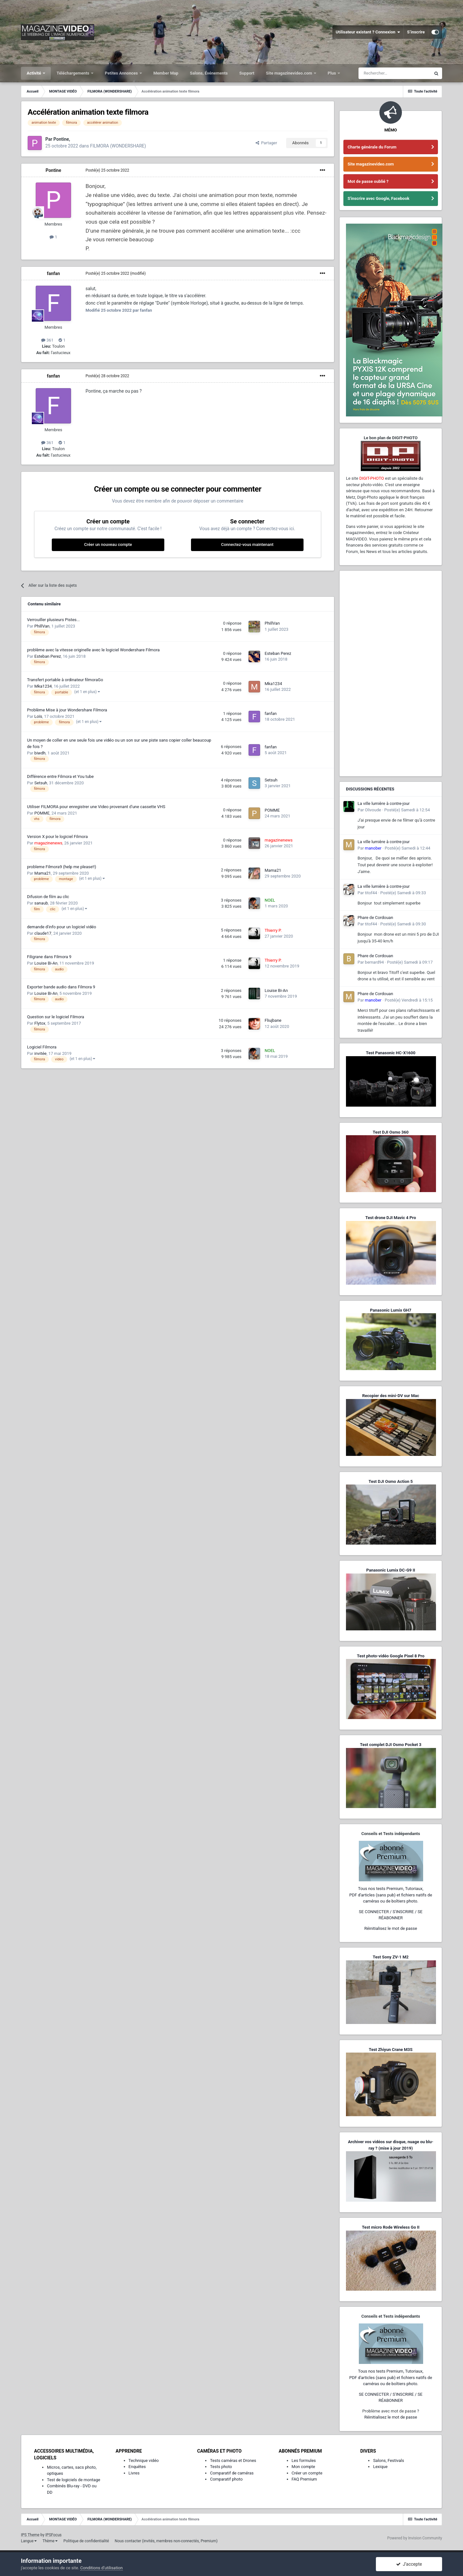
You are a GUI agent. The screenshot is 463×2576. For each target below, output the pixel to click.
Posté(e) (107, 170)
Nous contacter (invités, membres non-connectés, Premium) (166, 2541)
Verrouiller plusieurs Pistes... (53, 619)
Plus (332, 73)
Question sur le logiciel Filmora (55, 1016)
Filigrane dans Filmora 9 (49, 956)
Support (246, 73)
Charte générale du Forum (372, 147)
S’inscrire (416, 32)
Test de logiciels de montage (73, 2479)
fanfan (53, 273)
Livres (134, 2473)
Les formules (304, 2460)
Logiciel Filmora (42, 1047)
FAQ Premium (304, 2479)
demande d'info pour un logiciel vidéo (61, 926)
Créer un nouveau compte (108, 544)
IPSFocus (53, 2535)
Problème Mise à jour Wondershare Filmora (67, 710)
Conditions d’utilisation (101, 2567)
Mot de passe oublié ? (368, 181)
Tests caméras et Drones (233, 2460)
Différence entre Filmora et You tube (60, 776)
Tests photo (221, 2466)
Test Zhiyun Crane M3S (391, 2049)
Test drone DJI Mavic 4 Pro (390, 1217)
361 (47, 340)
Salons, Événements (209, 73)
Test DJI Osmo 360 (390, 1132)
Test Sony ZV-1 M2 (391, 1957)
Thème (50, 2541)
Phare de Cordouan (375, 917)
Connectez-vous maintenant (247, 544)
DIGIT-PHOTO (371, 478)
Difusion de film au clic (48, 896)
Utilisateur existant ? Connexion (368, 32)
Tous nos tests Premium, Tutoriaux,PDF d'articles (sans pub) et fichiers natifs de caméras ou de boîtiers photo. (390, 1894)
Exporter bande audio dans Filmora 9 (61, 987)
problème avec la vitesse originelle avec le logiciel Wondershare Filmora (93, 649)
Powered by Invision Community (414, 2538)
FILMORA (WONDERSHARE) (118, 145)
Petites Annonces (122, 73)
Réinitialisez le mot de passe (390, 1928)
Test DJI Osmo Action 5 (390, 1481)
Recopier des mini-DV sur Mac (390, 1395)
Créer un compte (307, 2473)
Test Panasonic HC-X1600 (390, 1052)
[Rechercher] (395, 73)
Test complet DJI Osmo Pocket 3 (390, 1744)
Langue (29, 2541)
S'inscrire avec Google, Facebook (378, 198)
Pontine (53, 170)
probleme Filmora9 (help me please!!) (61, 866)
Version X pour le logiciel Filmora (57, 836)
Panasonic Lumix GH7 (390, 1310)
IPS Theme (30, 2535)
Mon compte (303, 2466)
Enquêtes (137, 2466)
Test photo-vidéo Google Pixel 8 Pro (390, 1655)
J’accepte (409, 2564)
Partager (266, 142)
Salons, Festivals (388, 2460)
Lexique (380, 2466)
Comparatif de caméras (232, 2473)
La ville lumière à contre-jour (384, 803)
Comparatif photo (226, 2479)
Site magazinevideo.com (289, 73)
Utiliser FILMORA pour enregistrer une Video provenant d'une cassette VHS (96, 806)
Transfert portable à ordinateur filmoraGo (65, 679)
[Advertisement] (390, 673)
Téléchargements (73, 73)
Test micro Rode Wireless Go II (390, 2227)
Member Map (165, 73)
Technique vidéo (144, 2460)
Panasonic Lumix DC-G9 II (390, 1570)
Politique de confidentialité (86, 2541)
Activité (34, 73)
